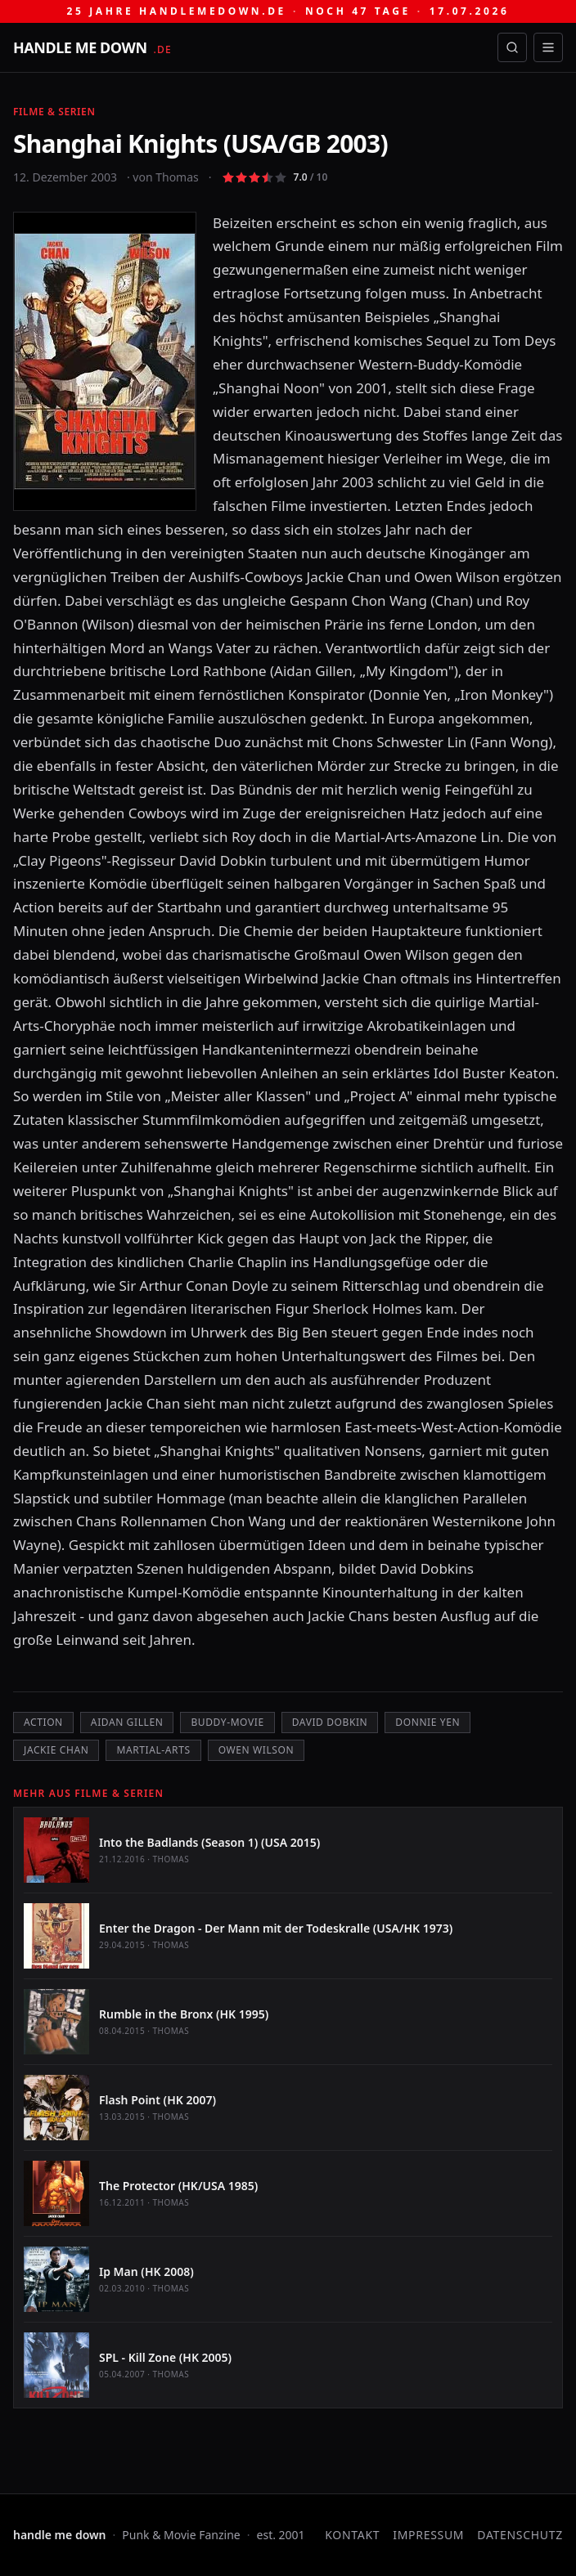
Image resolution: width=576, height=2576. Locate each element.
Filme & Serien (54, 112)
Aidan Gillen (127, 1722)
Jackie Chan (56, 1750)
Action (43, 1722)
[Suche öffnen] (512, 47)
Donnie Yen (427, 1722)
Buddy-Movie (227, 1722)
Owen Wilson (256, 1750)
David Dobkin (330, 1722)
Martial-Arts (153, 1750)
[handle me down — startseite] (92, 47)
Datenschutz (520, 2534)
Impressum (428, 2534)
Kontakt (352, 2534)
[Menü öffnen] (548, 47)
